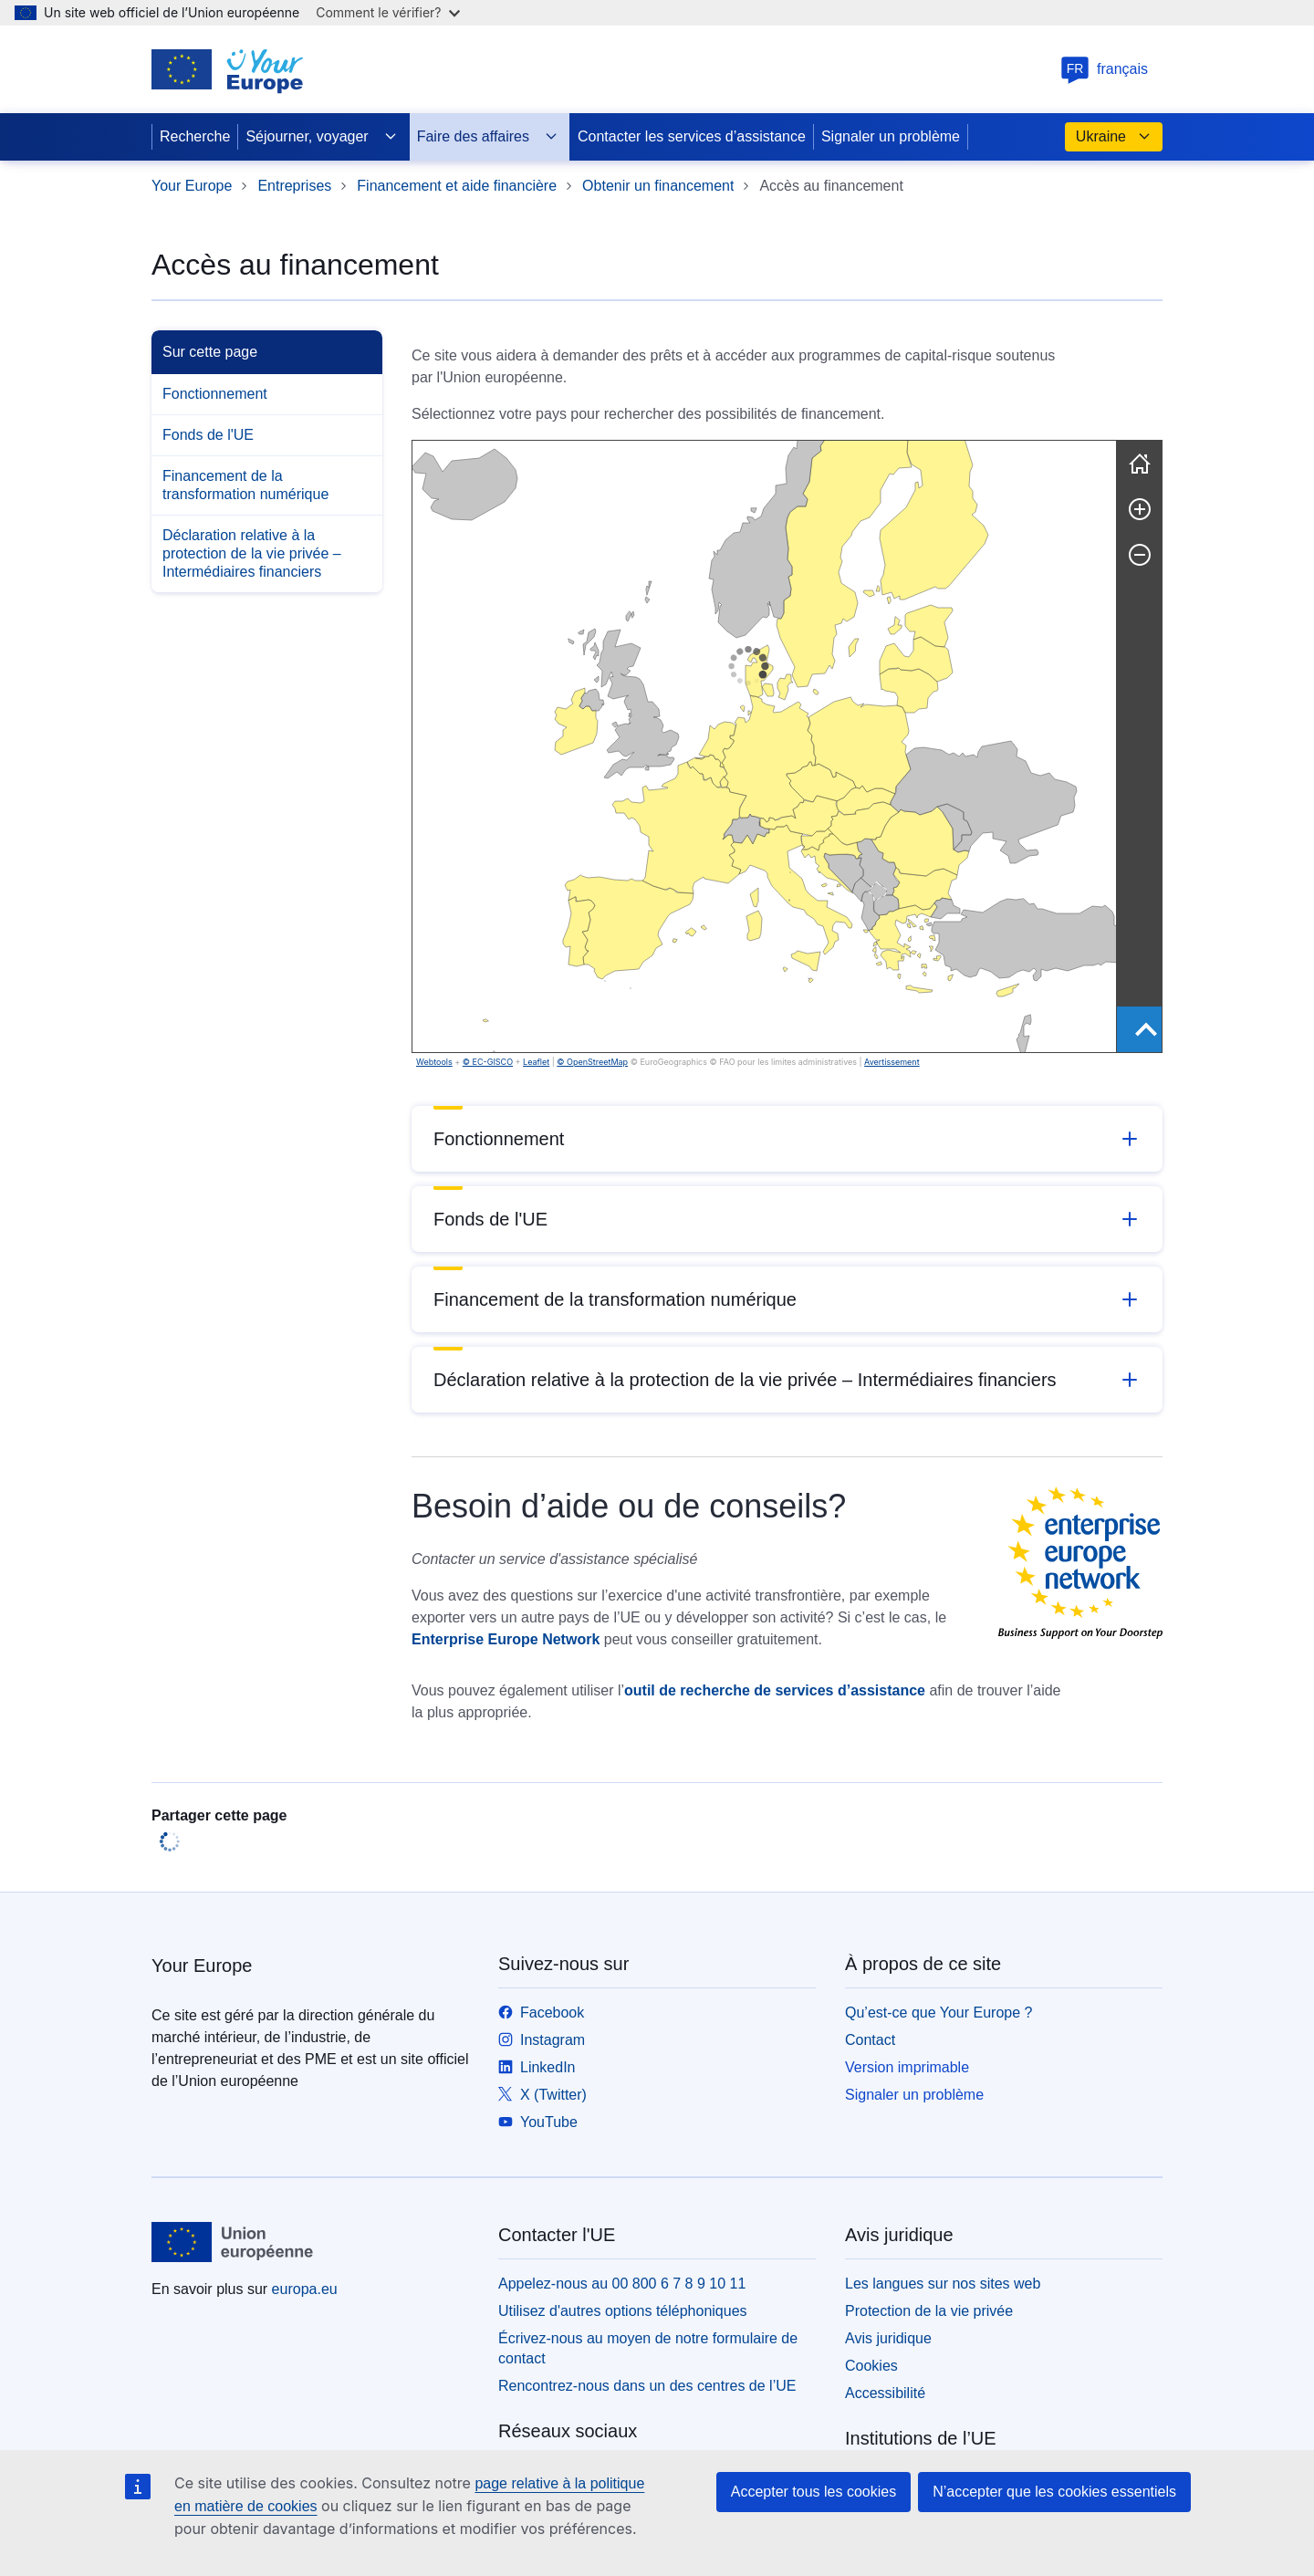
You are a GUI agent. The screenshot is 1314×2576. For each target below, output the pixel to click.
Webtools (434, 1062)
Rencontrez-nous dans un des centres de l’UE (647, 2385)
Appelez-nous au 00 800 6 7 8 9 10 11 (622, 2283)
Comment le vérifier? (387, 12)
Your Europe (191, 185)
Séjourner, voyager (321, 137)
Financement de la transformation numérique (245, 485)
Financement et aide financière (457, 185)
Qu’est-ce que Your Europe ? (938, 2012)
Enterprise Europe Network (506, 1639)
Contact (870, 2040)
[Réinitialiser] (1140, 463)
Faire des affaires (487, 137)
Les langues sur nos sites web (942, 2283)
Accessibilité (885, 2393)
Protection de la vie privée (929, 2311)
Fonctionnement (214, 394)
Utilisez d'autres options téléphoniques (622, 2311)
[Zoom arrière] (1140, 555)
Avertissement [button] (556, 1062)
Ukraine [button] (1114, 137)
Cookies (871, 2365)
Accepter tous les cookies (813, 2491)
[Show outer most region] (1146, 1029)
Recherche (195, 136)
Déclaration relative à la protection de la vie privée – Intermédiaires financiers (251, 553)
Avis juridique (888, 2338)
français (1104, 69)
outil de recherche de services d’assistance (774, 1690)
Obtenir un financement (658, 185)
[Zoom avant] (1140, 509)
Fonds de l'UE (208, 435)
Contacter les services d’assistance (692, 136)
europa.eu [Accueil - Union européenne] (305, 2289)
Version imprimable (907, 2067)
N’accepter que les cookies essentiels (1054, 2491)
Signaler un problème (890, 136)
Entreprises (294, 185)
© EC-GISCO (488, 1062)
